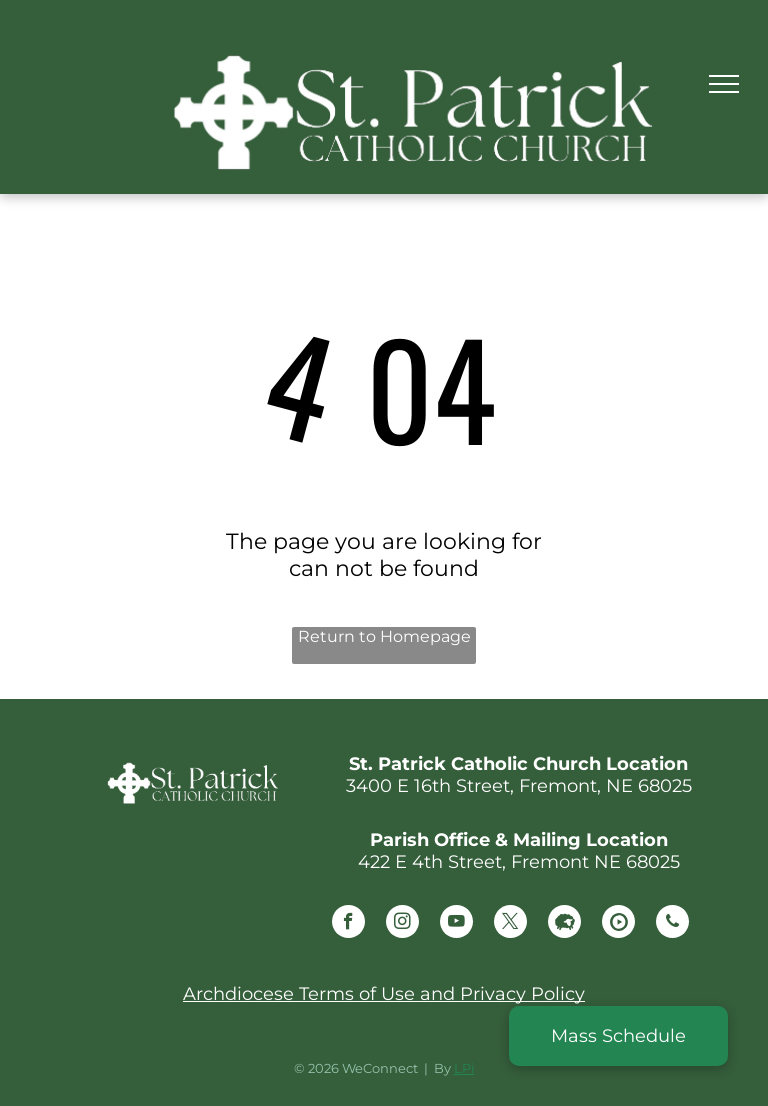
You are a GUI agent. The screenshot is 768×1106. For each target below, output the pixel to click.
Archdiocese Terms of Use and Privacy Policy (384, 994)
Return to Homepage (384, 636)
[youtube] (456, 924)
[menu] (724, 84)
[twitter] (510, 924)
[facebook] (348, 924)
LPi (464, 1068)
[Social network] (564, 924)
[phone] (672, 924)
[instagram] (402, 924)
